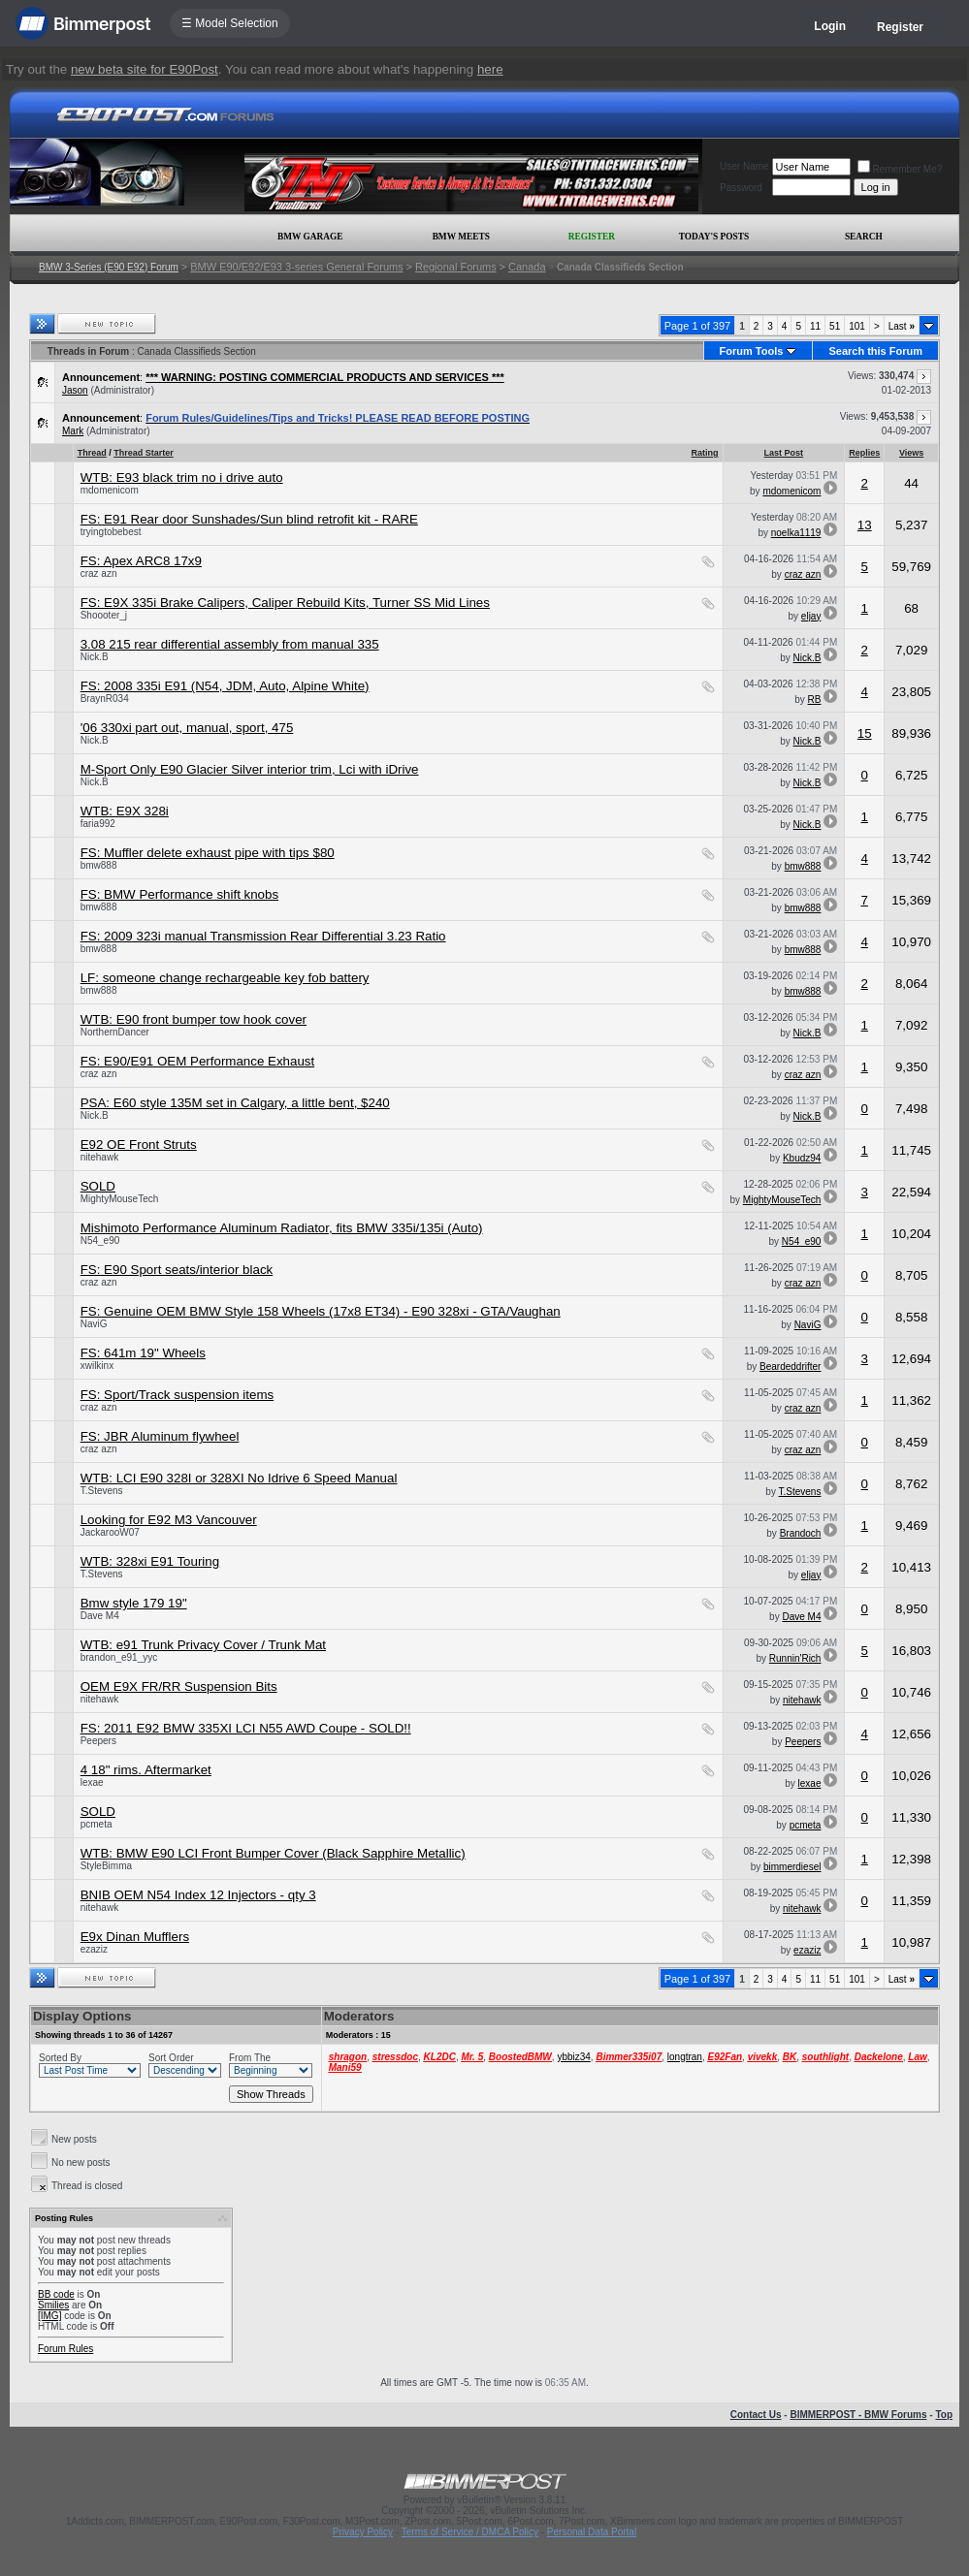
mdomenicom (110, 490)
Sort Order (171, 2057)
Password (741, 187)
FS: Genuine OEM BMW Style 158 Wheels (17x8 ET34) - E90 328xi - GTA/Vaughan (321, 1311)
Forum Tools (752, 351)
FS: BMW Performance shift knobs (179, 894)
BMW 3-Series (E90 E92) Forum (108, 267)
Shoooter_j (104, 615)
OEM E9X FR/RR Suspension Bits (179, 1686)
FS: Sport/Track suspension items (178, 1394)
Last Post (784, 453)
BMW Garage (309, 236)
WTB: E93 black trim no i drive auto (182, 477)
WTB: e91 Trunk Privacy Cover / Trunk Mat (203, 1645)
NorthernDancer (115, 1032)
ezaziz (94, 1949)
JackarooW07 (110, 1532)
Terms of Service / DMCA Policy (470, 2532)
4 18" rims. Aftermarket (146, 1770)
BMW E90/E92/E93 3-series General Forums (296, 266)
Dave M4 (100, 1615)
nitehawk (99, 1157)
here (490, 69)
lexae (92, 1782)
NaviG (94, 1324)
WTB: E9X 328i (125, 811)
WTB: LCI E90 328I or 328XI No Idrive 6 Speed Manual (239, 1478)
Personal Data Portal (591, 2532)
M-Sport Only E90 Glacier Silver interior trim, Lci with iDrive (250, 769)
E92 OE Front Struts (139, 1144)
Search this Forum (875, 351)
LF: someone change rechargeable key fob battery (225, 977)
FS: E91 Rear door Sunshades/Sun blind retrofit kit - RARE (249, 519)
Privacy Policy (363, 2532)
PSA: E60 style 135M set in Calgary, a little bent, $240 (235, 1103)
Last (901, 326)
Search (864, 236)
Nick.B (95, 657)
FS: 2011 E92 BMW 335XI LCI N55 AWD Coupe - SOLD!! (246, 1728)
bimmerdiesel (792, 1866)
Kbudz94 (802, 1158)
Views (911, 453)
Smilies (53, 2305)
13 (864, 525)
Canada (527, 266)
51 (834, 326)
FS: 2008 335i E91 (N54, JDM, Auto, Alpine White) (225, 686)
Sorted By (60, 2057)
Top (944, 2414)
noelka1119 (796, 532)
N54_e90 (100, 1240)
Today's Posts (714, 236)
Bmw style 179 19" (134, 1603)
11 (815, 326)
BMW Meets (461, 236)
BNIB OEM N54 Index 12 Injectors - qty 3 (198, 1895)
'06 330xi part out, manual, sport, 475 (187, 727)
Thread (92, 453)
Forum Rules (65, 2348)
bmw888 (99, 865)
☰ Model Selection (229, 23)
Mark (72, 431)
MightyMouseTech (120, 1198)
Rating (705, 453)
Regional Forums (456, 266)
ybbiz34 (573, 2056)
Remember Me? (900, 169)
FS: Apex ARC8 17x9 (141, 561)
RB (815, 699)
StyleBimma (106, 1865)
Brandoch (801, 1533)
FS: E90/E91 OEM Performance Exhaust (198, 1061)
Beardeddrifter (790, 1366)
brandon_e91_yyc (119, 1657)
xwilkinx (97, 1365)
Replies (864, 453)
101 (857, 326)
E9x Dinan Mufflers (135, 1936)
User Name (744, 166)
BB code (56, 2294)
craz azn (99, 573)
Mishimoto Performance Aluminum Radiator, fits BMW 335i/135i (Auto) (282, 1228)
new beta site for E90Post (144, 69)
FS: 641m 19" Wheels (143, 1353)
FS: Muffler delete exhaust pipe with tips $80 (208, 852)
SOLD (98, 1186)
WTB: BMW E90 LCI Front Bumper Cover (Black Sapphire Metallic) (273, 1853)
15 (864, 733)
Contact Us (756, 2414)
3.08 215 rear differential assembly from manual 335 (230, 644)
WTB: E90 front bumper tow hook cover (194, 1019)
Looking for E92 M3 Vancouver (169, 1519)
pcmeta (97, 1824)
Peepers (98, 1740)
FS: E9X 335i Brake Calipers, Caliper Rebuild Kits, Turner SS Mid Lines (285, 602)
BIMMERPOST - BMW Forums (858, 2414)
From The (250, 2057)
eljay (811, 616)
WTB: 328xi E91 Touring (150, 1561)
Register (900, 27)
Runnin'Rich (795, 1658)
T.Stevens (102, 1490)
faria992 (98, 823)
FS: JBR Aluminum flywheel (160, 1436)
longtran (684, 2056)
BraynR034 (105, 698)
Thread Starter (143, 453)
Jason (75, 390)
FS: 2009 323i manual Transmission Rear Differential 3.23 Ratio (263, 936)
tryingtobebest (111, 531)
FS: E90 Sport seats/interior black (177, 1269)
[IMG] (49, 2315)
